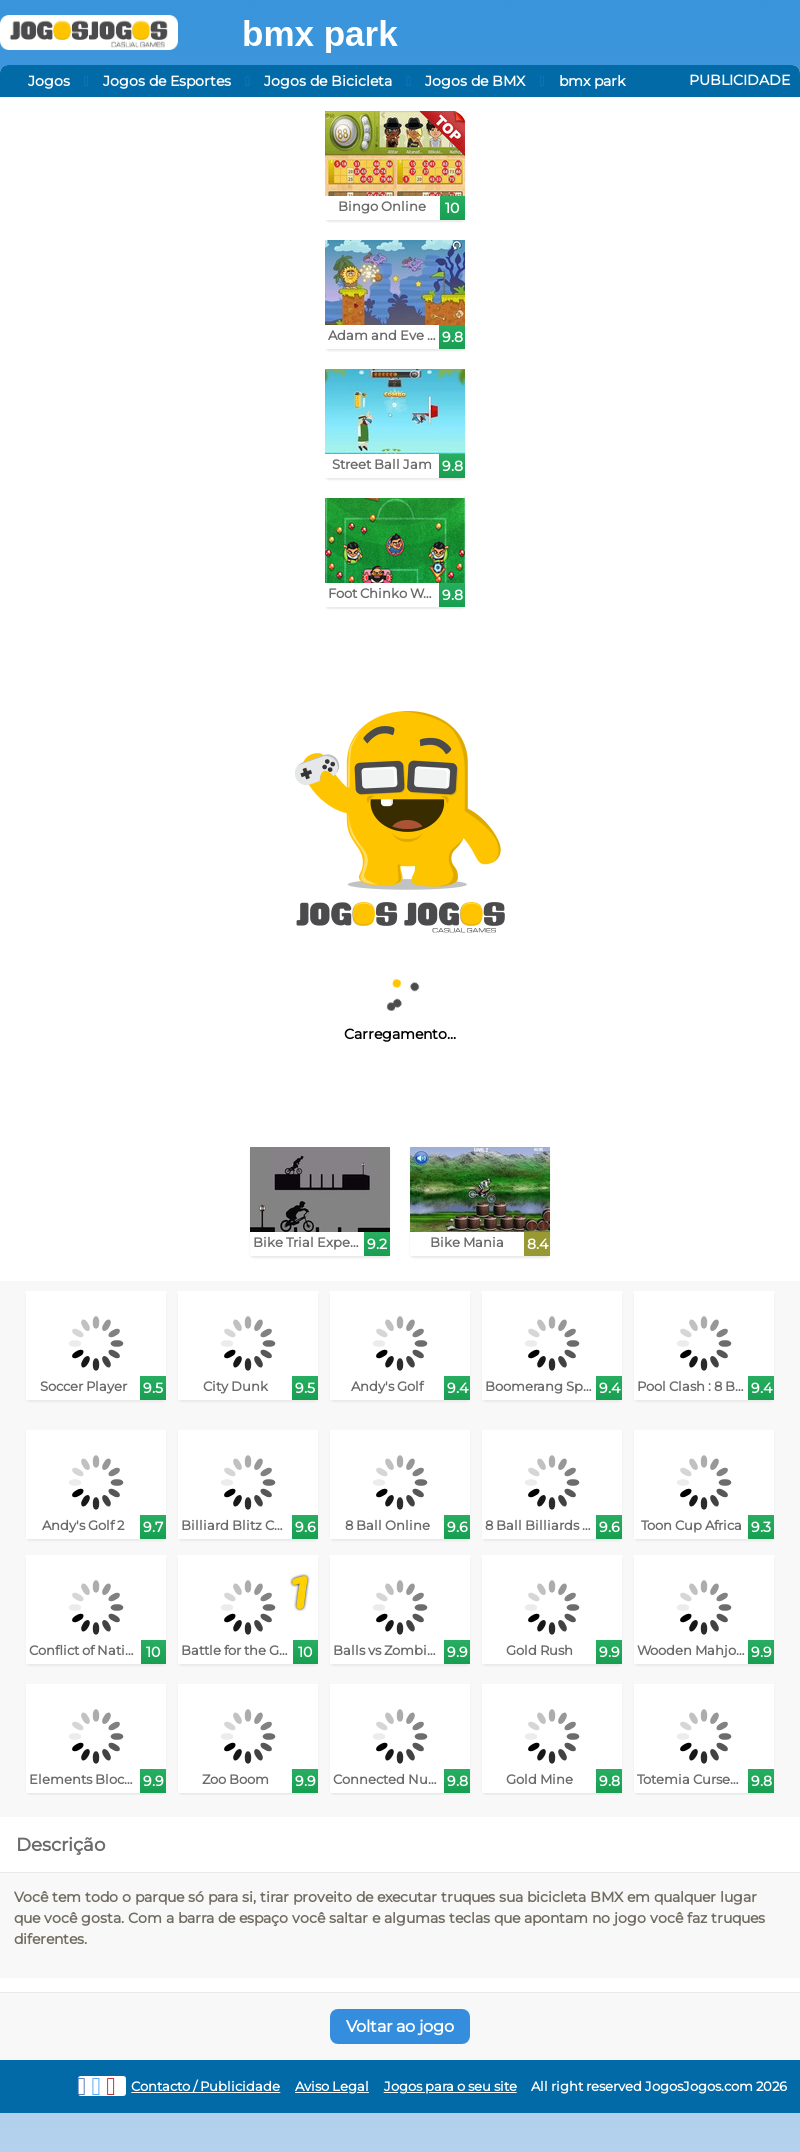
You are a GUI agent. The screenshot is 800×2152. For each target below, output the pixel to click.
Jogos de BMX (475, 81)
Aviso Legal (332, 2086)
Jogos (49, 81)
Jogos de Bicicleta (328, 81)
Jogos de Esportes (167, 81)
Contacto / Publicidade (205, 2086)
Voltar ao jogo (400, 2026)
